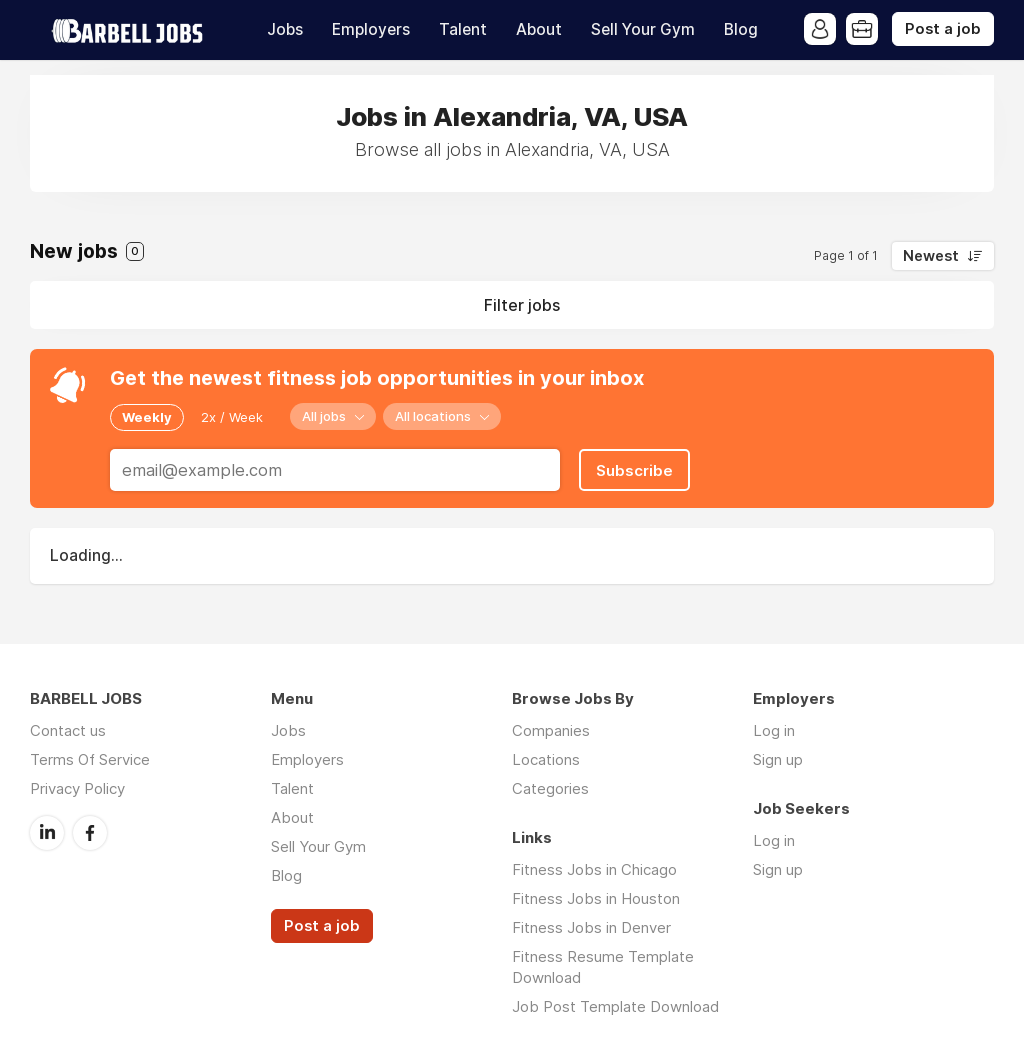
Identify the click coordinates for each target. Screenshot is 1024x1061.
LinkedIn (47, 833)
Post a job (943, 29)
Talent (463, 29)
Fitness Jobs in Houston (596, 898)
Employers (371, 29)
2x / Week (232, 417)
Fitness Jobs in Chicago (594, 869)
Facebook (90, 833)
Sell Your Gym (643, 29)
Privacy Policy (77, 788)
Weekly (147, 417)
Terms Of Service (90, 759)
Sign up (778, 759)
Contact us (68, 730)
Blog (741, 29)
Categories (550, 788)
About (539, 29)
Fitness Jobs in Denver (591, 927)
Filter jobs (522, 305)
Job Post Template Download (615, 1006)
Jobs (285, 29)
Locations (546, 759)
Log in (774, 730)
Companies (551, 730)
